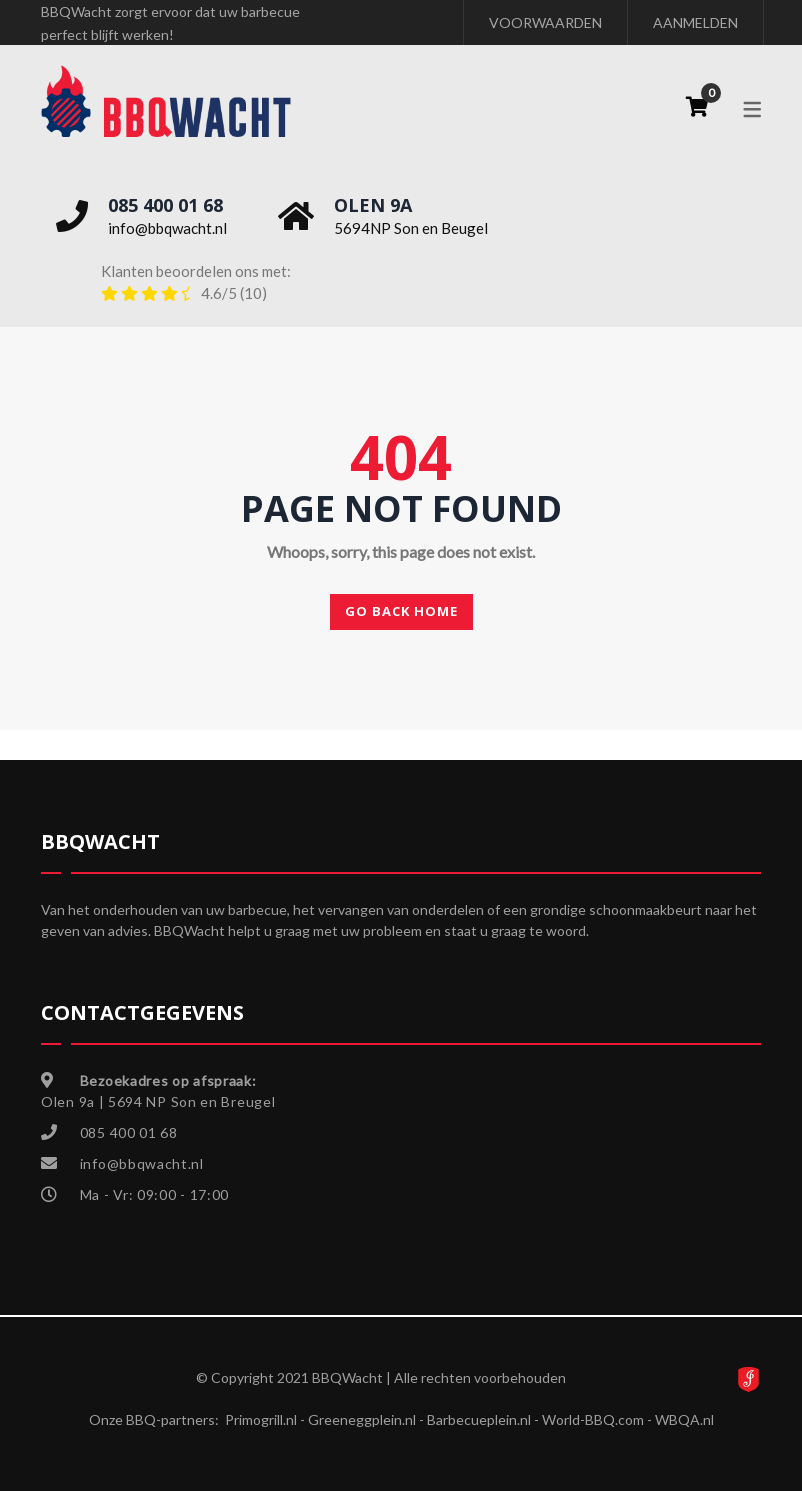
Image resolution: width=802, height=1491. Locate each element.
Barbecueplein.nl (479, 1419)
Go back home (401, 611)
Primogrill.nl (261, 1419)
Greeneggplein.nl (362, 1419)
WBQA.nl (684, 1419)
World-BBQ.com (593, 1419)
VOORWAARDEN (545, 22)
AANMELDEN (695, 22)
